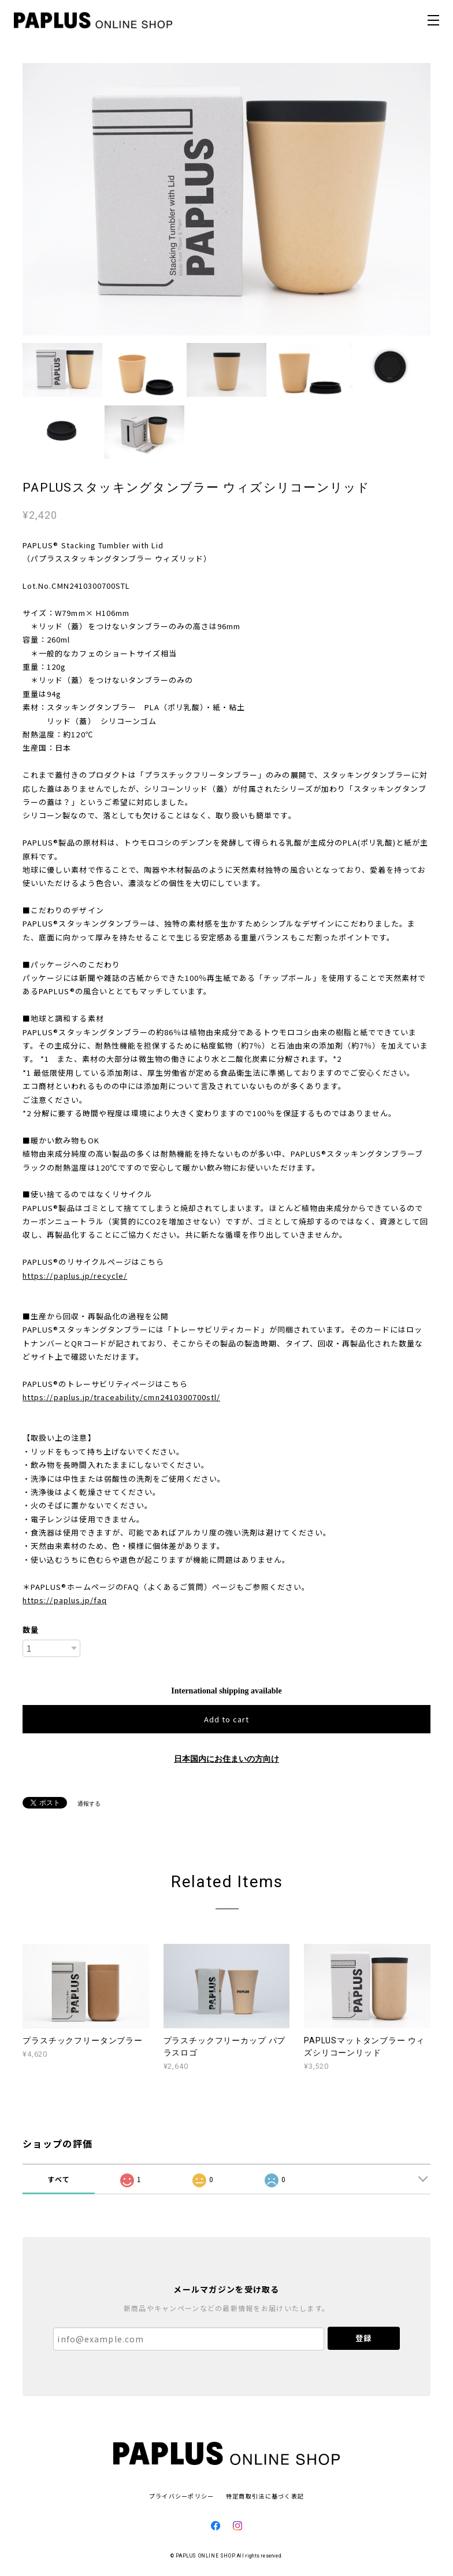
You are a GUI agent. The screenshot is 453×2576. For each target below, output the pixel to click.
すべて (58, 2179)
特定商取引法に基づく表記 (265, 2496)
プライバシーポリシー (181, 2496)
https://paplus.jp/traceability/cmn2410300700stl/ (121, 1397)
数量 (31, 1629)
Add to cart (226, 1719)
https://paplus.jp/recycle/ (75, 1275)
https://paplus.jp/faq (65, 1600)
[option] (226, 199)
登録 (363, 2338)
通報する (89, 1803)
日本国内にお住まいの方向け (226, 1759)
